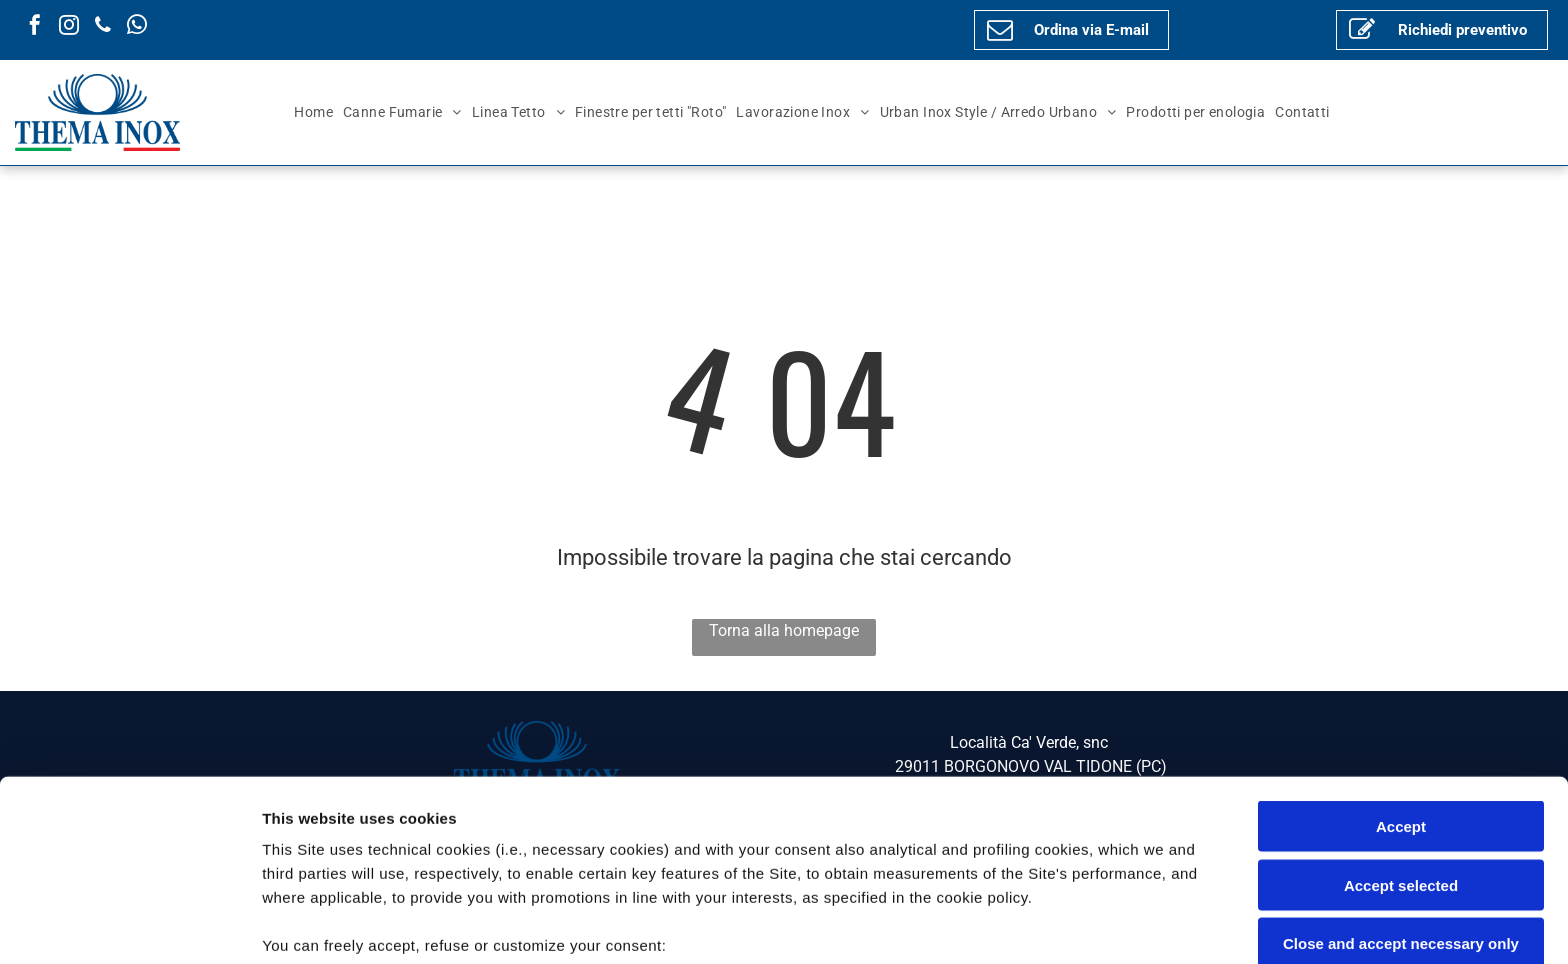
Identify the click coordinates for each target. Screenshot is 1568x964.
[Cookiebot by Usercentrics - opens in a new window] (129, 925)
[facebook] (35, 27)
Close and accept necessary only (1401, 788)
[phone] (103, 27)
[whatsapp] (137, 27)
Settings (1017, 924)
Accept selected (1401, 729)
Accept (1401, 671)
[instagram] (69, 27)
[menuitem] (313, 112)
